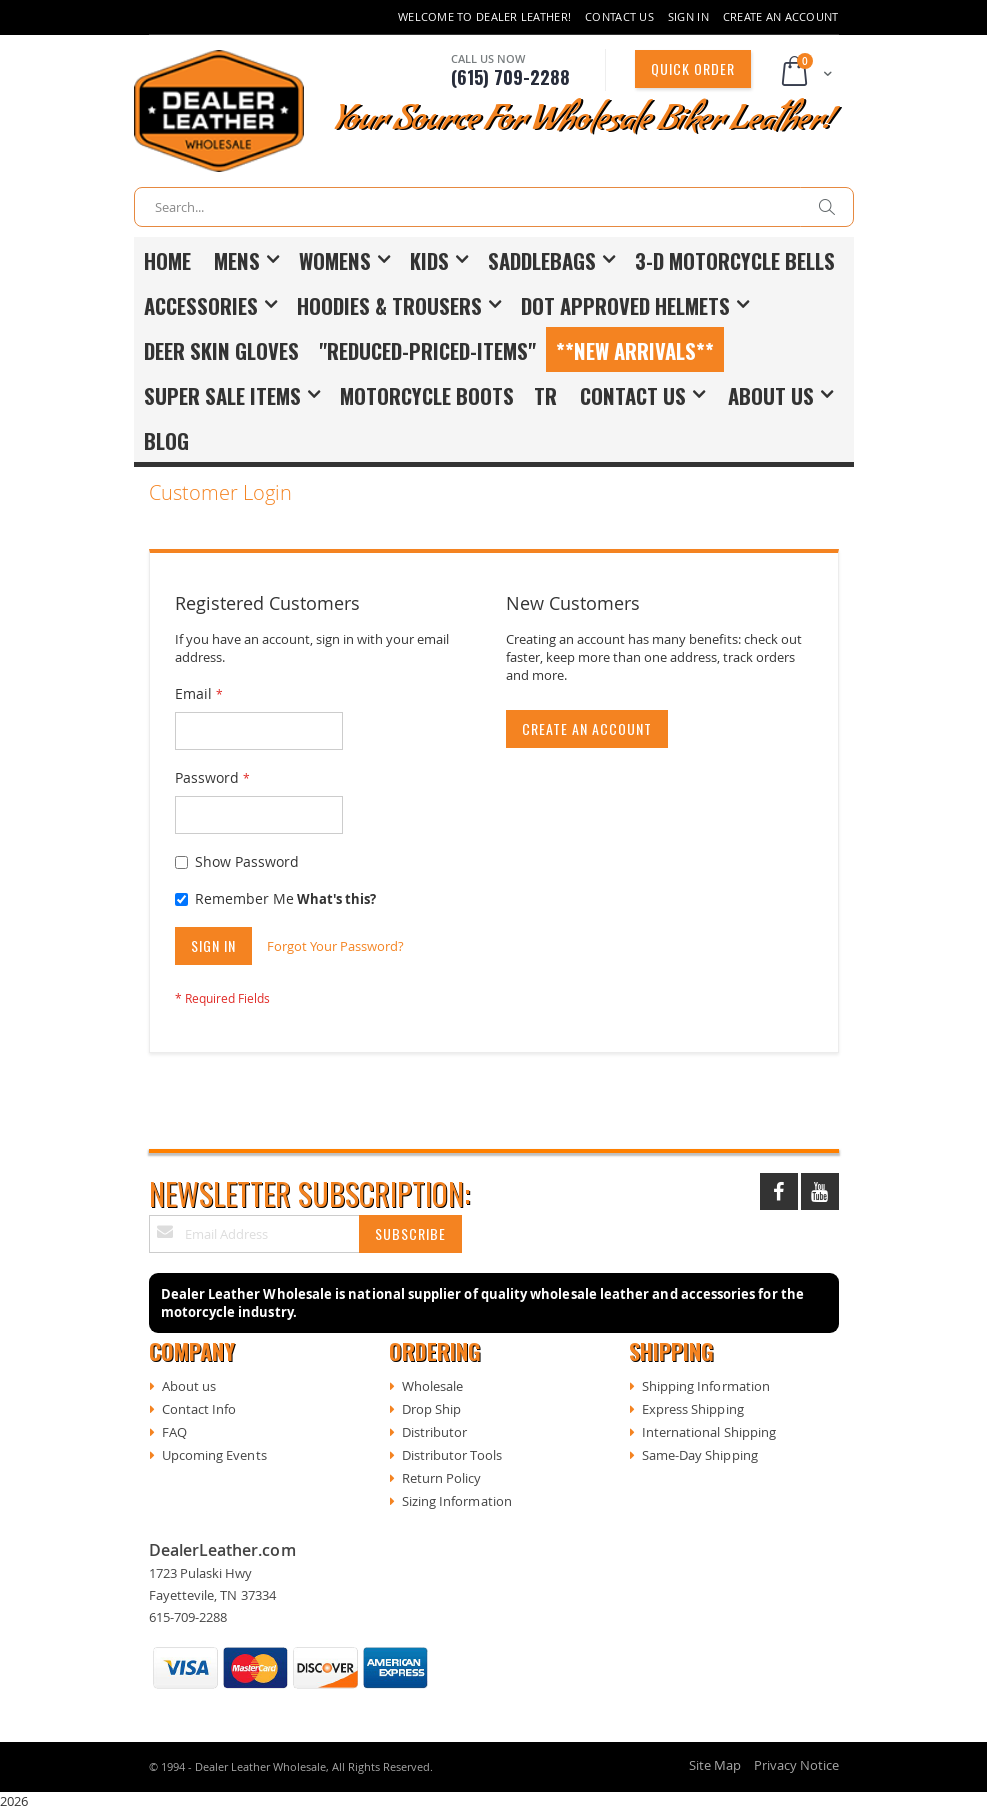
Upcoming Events (214, 1455)
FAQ (174, 1432)
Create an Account (781, 16)
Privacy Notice (796, 1765)
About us (189, 1386)
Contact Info (199, 1409)
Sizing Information (457, 1501)
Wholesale (433, 1386)
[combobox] (494, 207)
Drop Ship (432, 1409)
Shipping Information (706, 1386)
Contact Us (619, 16)
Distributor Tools (452, 1455)
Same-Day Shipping (700, 1455)
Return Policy (442, 1478)
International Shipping (709, 1432)
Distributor (435, 1432)
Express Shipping (693, 1409)
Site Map (715, 1765)
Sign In (688, 16)
